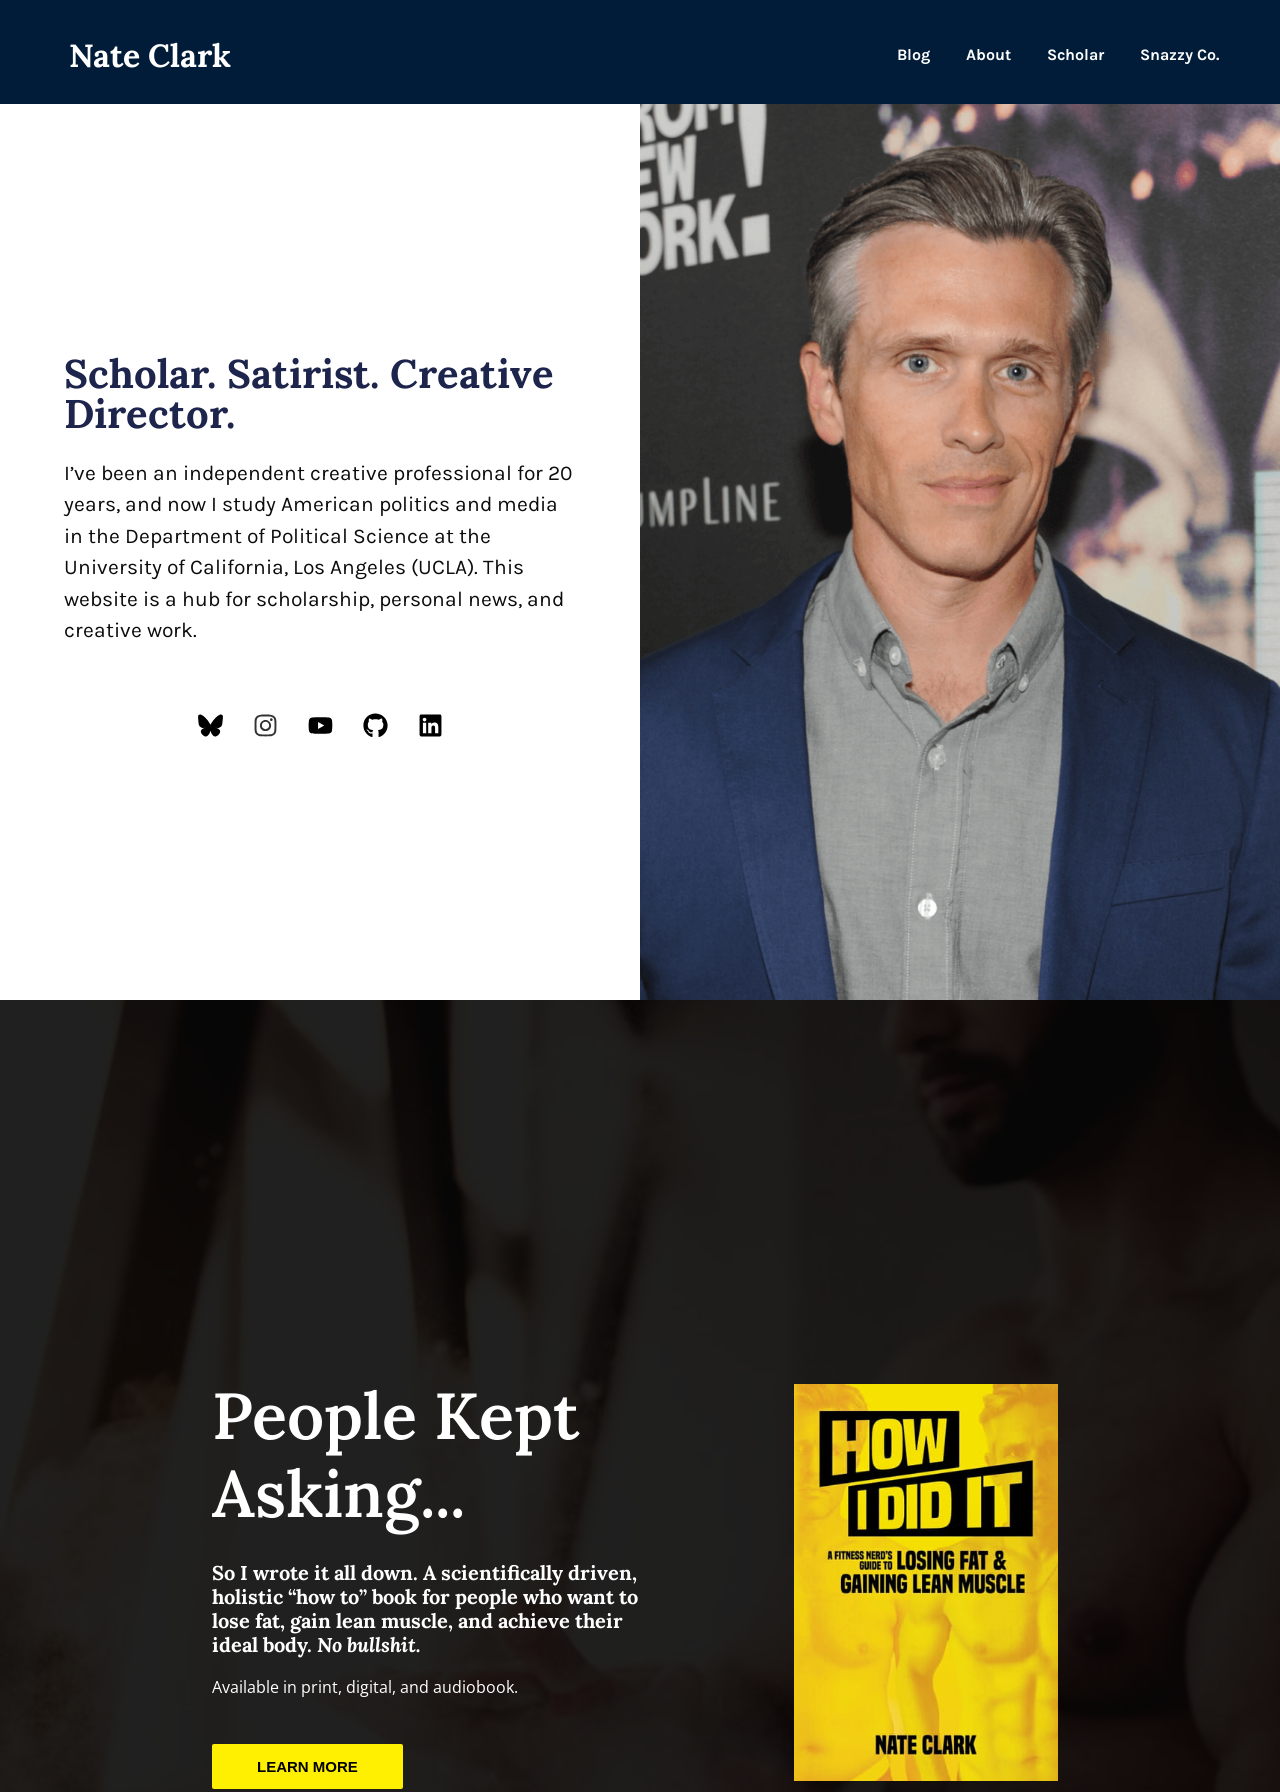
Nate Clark (150, 55)
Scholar (1075, 54)
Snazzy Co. (1179, 54)
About (988, 54)
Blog (913, 54)
